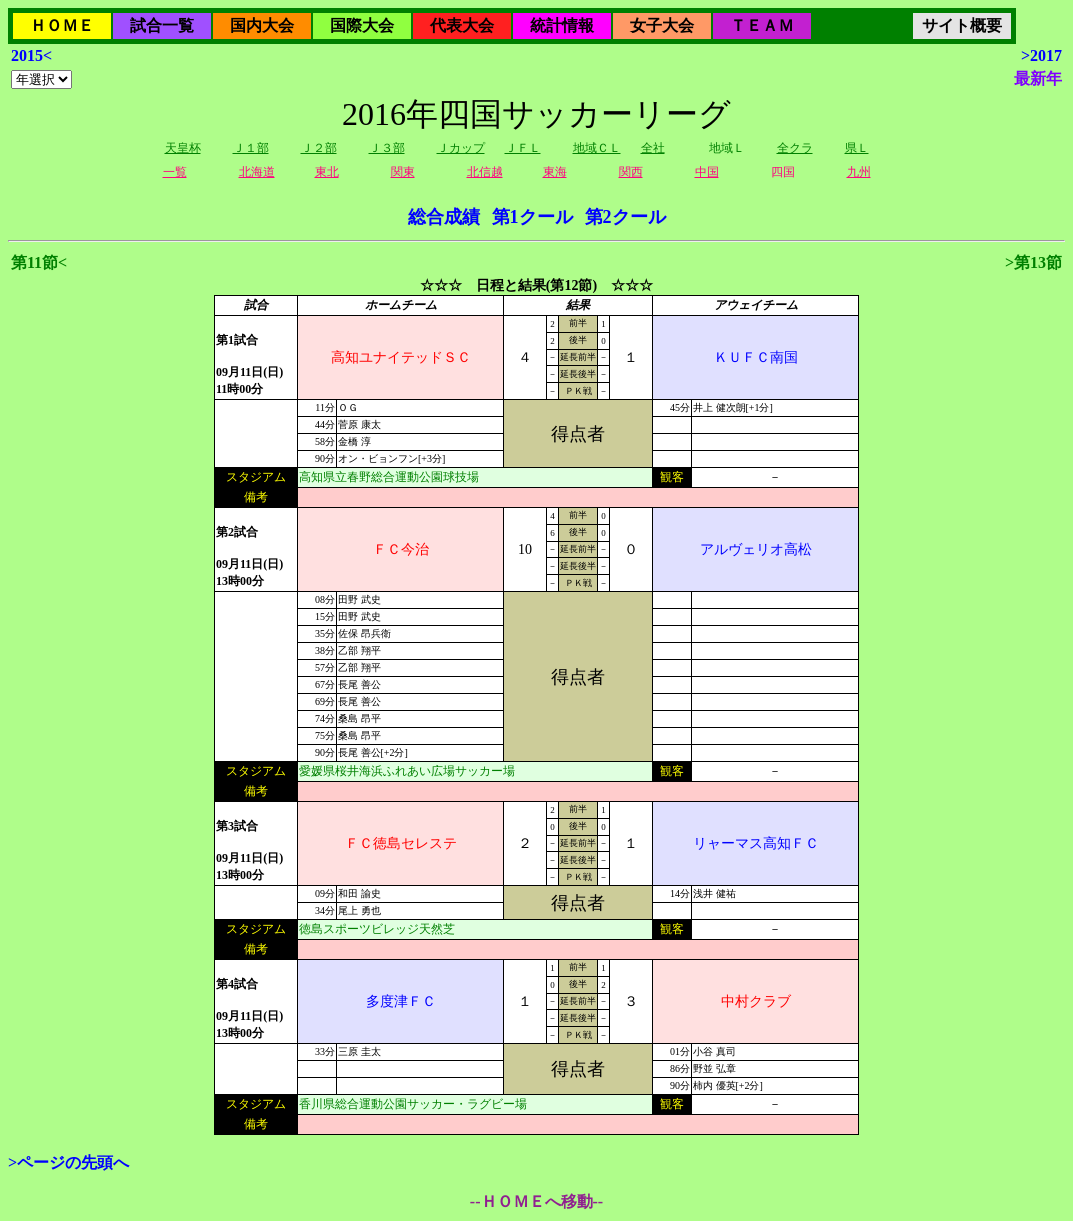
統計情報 (562, 25)
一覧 (175, 172)
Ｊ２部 (319, 148)
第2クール (625, 217)
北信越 (485, 172)
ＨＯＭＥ (62, 25)
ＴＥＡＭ (762, 25)
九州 (859, 172)
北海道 (257, 172)
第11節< (39, 262)
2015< (31, 55)
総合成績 (444, 217)
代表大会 (462, 25)
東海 (555, 172)
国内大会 (262, 25)
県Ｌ (857, 148)
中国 (707, 172)
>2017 (1041, 55)
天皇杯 (183, 148)
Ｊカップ (461, 148)
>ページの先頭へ (68, 1162)
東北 (327, 172)
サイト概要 (962, 25)
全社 (653, 148)
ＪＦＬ (523, 148)
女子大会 (662, 25)
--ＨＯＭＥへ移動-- (536, 1201)
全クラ (795, 148)
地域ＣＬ (597, 148)
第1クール (532, 217)
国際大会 (362, 25)
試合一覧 (162, 25)
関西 (631, 172)
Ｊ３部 (387, 148)
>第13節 (1033, 262)
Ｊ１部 (251, 148)
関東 (403, 172)
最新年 (1038, 78)
